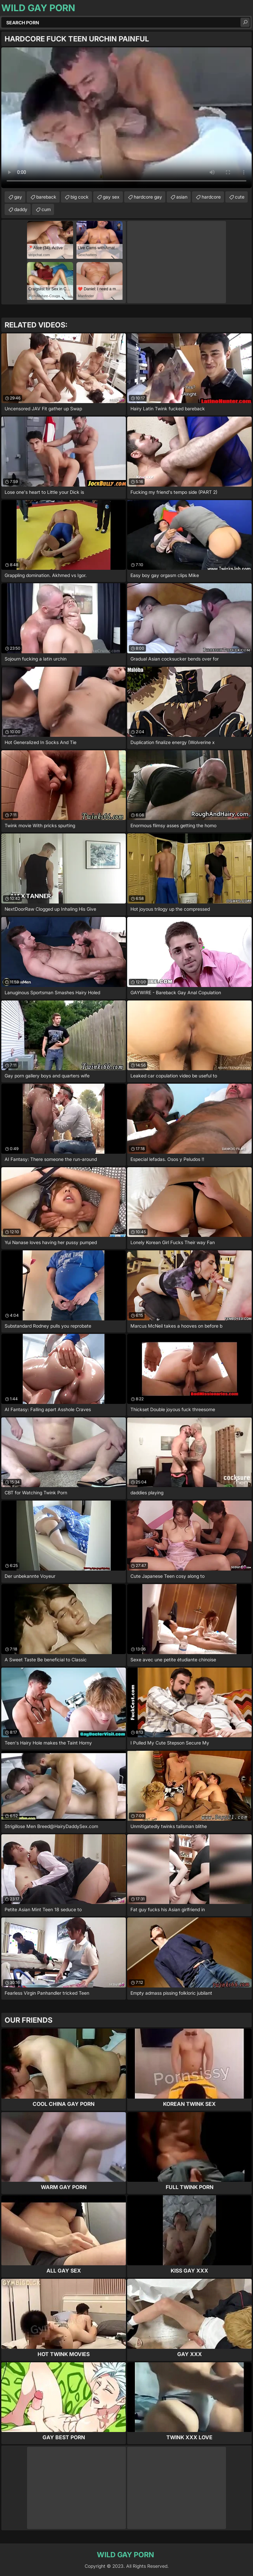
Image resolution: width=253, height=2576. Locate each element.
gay (18, 197)
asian (181, 197)
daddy (20, 209)
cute (239, 197)
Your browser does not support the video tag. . (126, 117)
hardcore (211, 197)
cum (46, 209)
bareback (46, 197)
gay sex (111, 197)
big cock (79, 197)
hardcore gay (148, 197)
